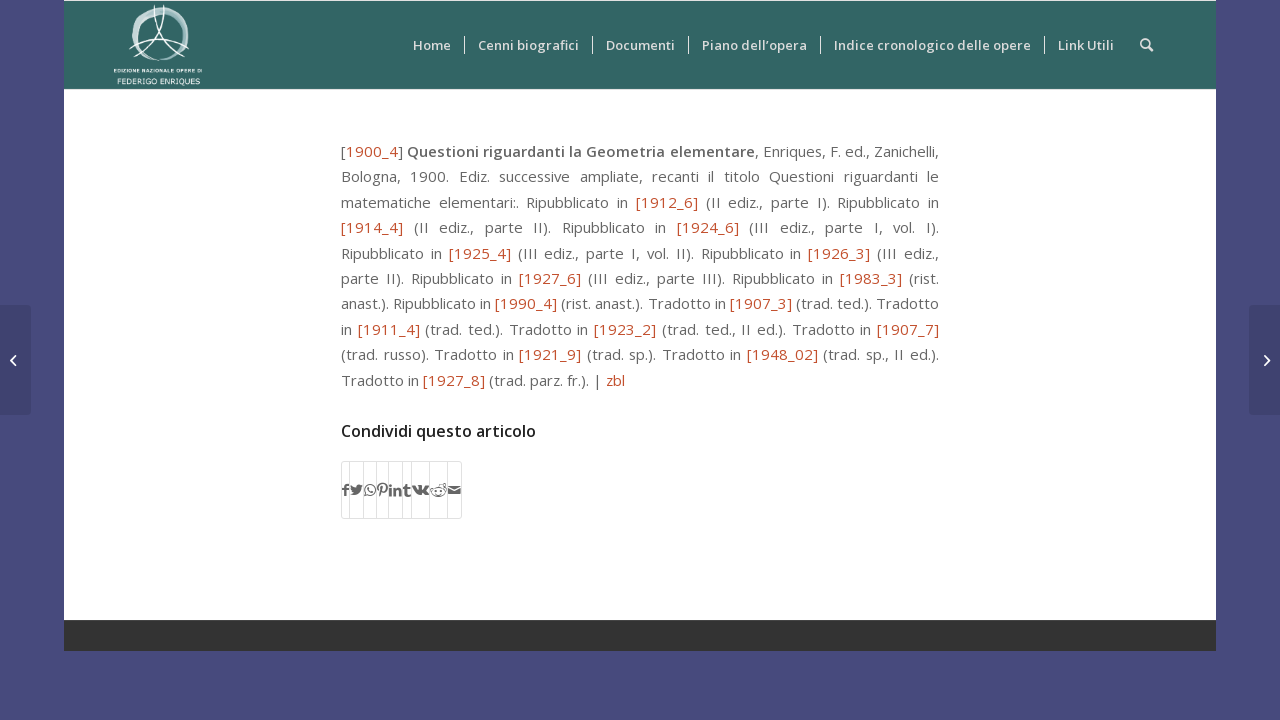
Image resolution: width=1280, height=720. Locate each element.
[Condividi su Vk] (420, 490)
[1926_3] (839, 253)
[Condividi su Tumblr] (407, 490)
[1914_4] (372, 227)
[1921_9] (550, 354)
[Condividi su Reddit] (438, 490)
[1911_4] (389, 329)
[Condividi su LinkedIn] (395, 490)
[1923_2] (625, 329)
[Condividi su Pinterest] (382, 490)
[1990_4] (526, 303)
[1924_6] (708, 227)
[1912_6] (667, 202)
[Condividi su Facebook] (345, 490)
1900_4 (372, 151)
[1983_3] (871, 278)
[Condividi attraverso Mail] (454, 490)
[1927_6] (550, 278)
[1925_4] (480, 253)
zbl (615, 380)
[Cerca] (1146, 45)
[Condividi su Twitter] (356, 490)
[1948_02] (782, 354)
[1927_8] (454, 380)
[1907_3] (761, 303)
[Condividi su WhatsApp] (370, 490)
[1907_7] (908, 329)
